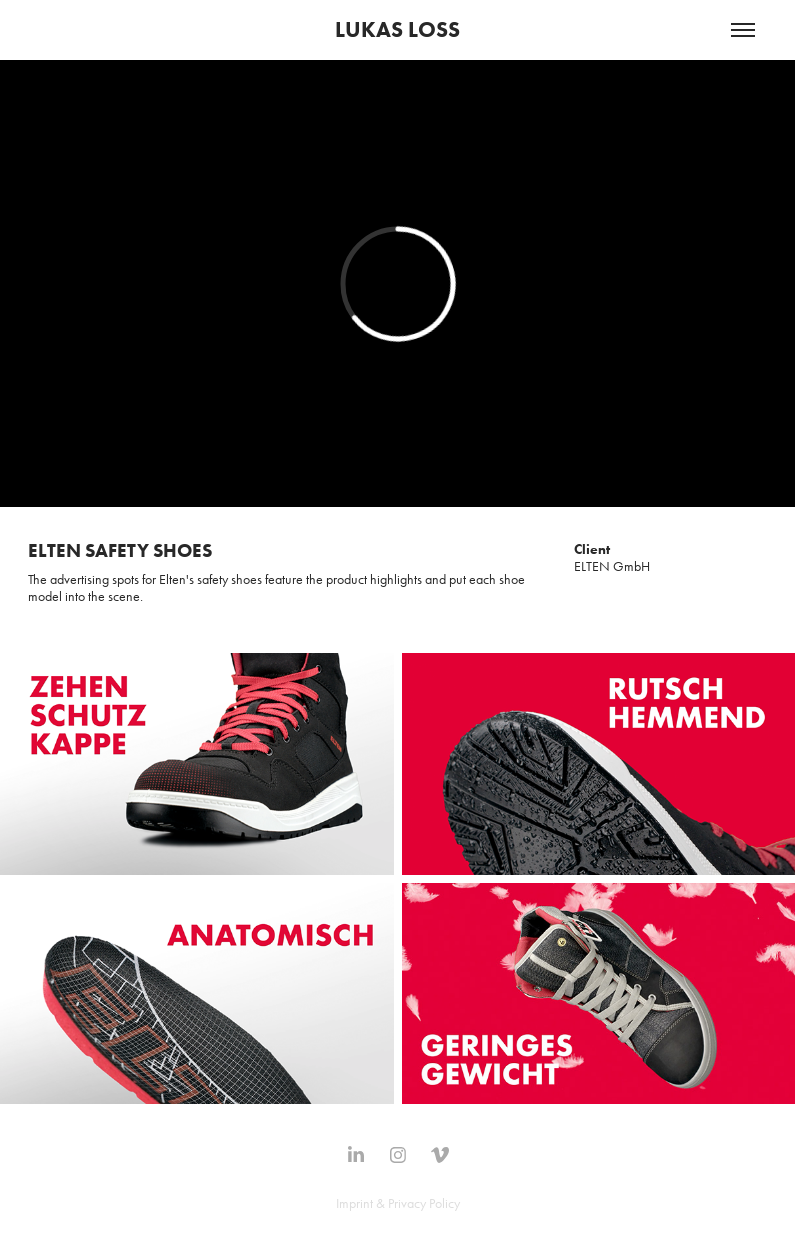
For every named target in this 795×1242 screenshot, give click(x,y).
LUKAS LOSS (397, 29)
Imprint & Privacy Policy (398, 1203)
